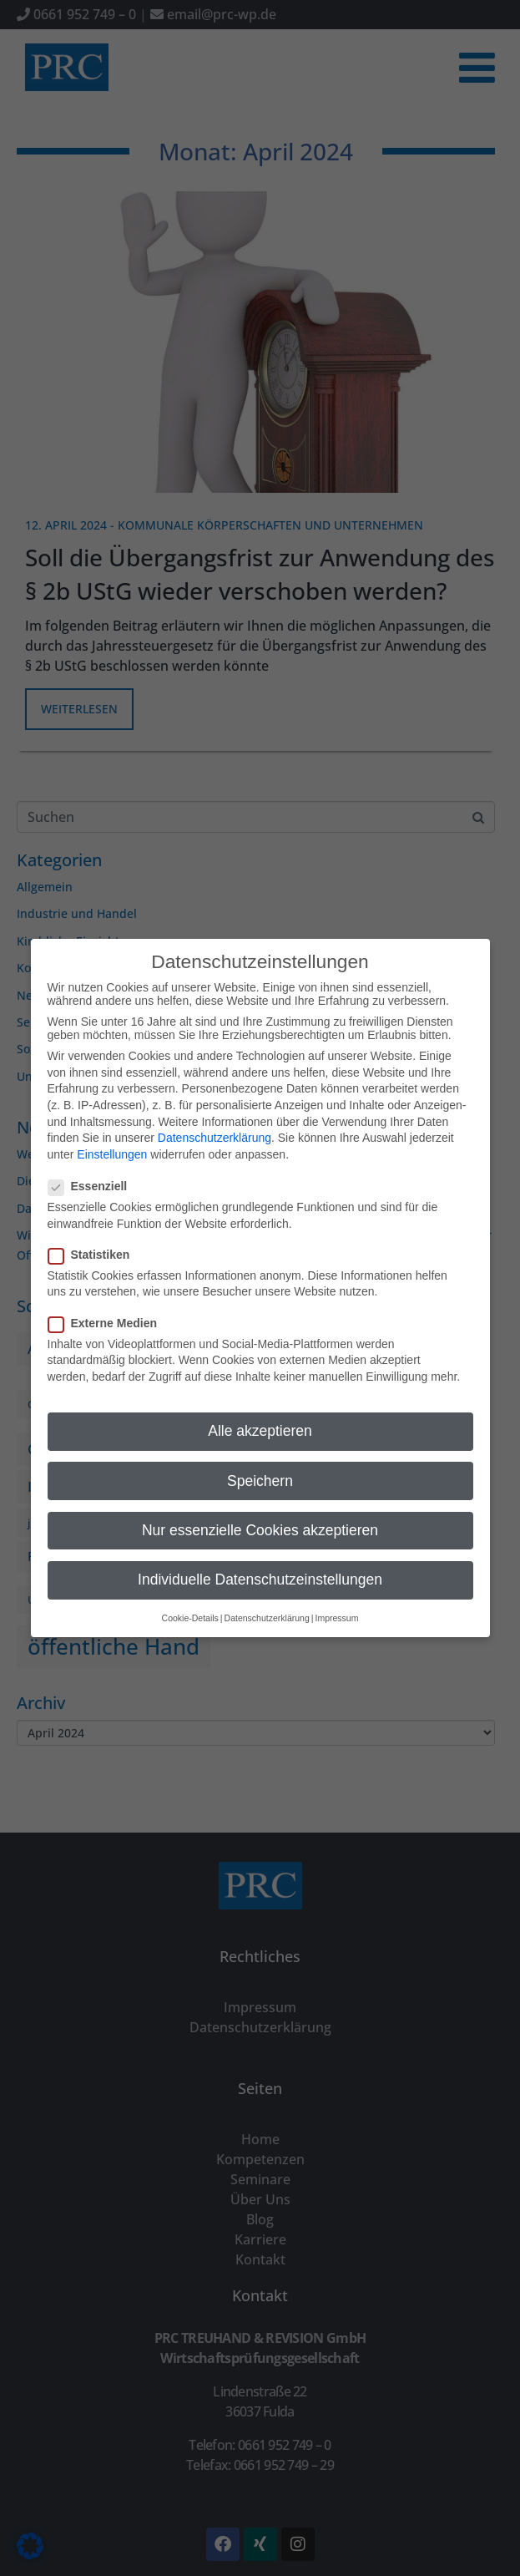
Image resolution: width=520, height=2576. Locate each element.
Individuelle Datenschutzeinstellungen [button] (260, 1562)
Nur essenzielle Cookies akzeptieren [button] (260, 1512)
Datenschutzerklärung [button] (267, 1601)
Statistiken (94, 1237)
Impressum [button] (336, 1601)
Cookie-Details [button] (190, 1601)
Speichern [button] (260, 1463)
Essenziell (93, 1169)
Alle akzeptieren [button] (260, 1414)
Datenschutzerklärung (214, 1121)
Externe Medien (108, 1305)
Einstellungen (112, 1136)
